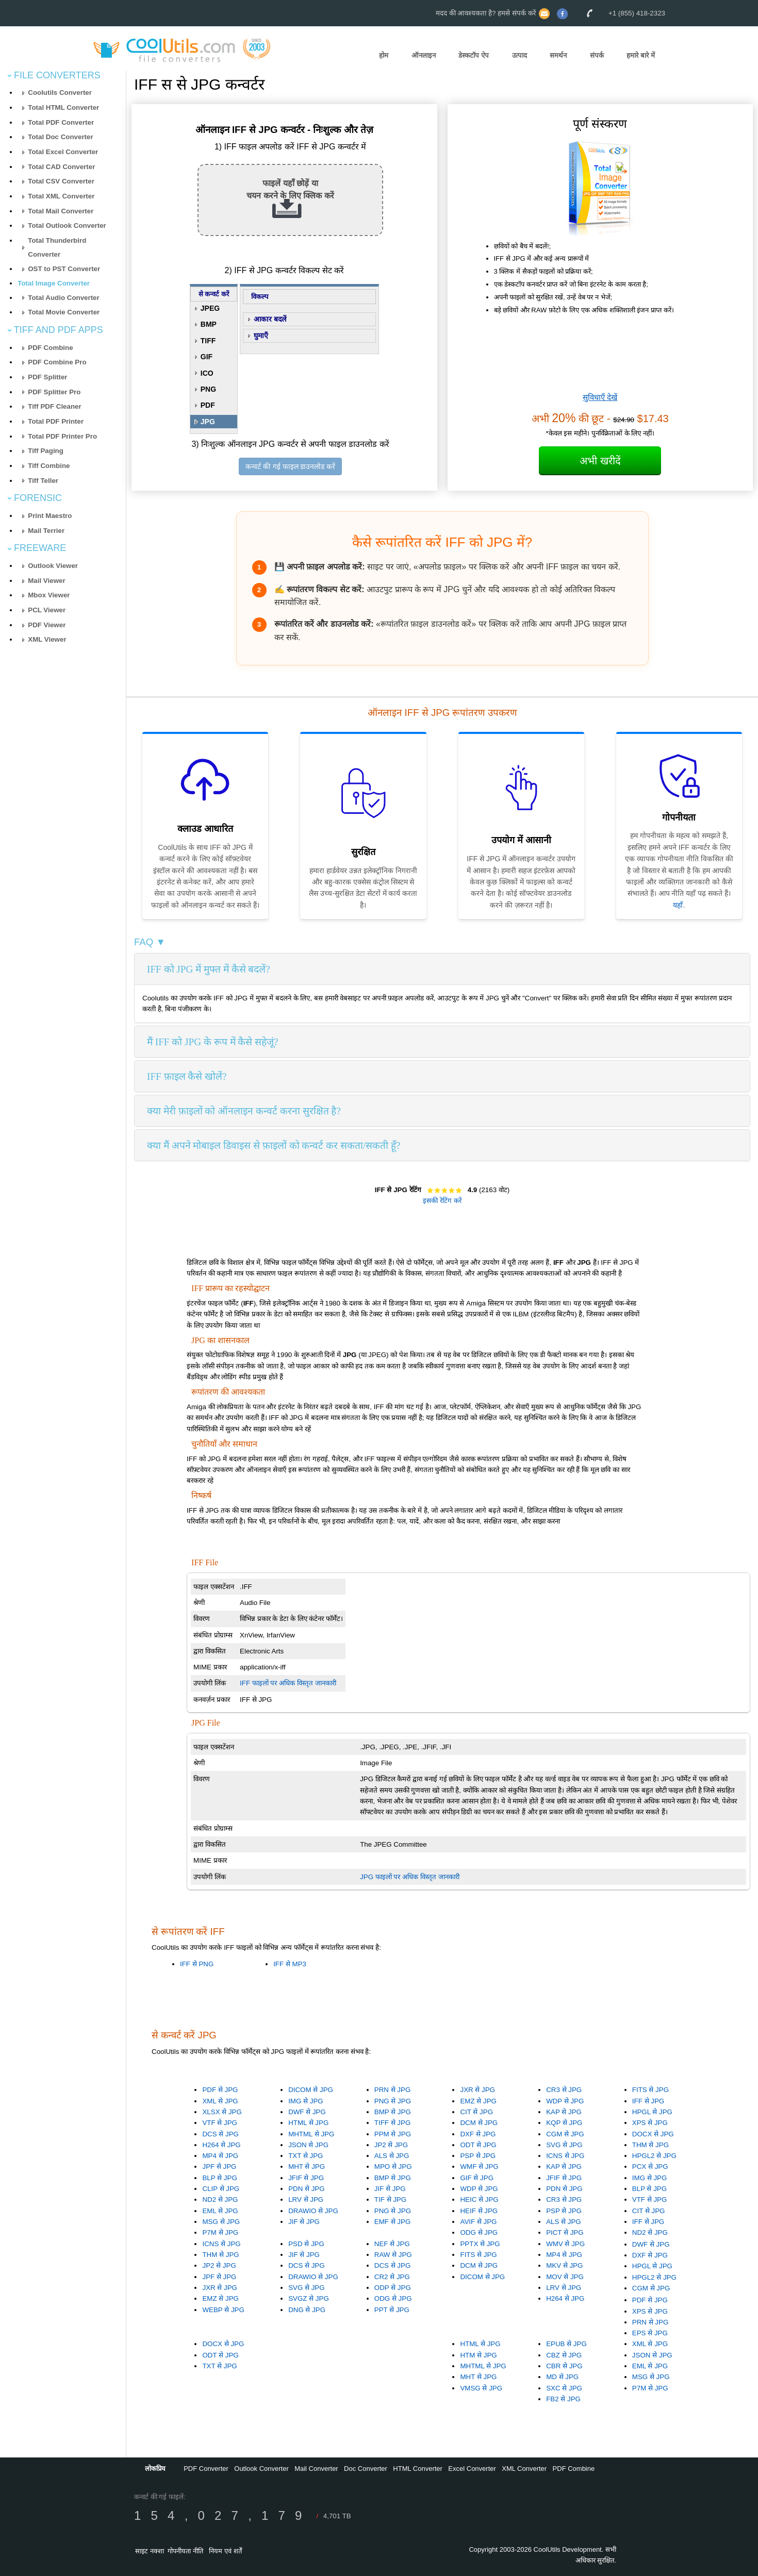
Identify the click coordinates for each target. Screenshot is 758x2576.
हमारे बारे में (640, 55)
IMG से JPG (305, 2101)
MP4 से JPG (220, 2156)
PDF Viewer (46, 625)
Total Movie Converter (64, 312)
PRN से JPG (392, 2090)
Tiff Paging (45, 451)
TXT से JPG (305, 2156)
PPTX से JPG (480, 2244)
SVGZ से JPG (308, 2298)
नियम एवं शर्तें (225, 2551)
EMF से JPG (392, 2222)
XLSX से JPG (221, 2112)
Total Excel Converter (63, 152)
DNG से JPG (306, 2310)
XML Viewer (47, 639)
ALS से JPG (391, 2156)
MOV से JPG (565, 2277)
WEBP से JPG (223, 2310)
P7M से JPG (220, 2232)
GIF (206, 357)
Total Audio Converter (63, 298)
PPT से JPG (391, 2310)
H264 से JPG (221, 2145)
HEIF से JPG (479, 2211)
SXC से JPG (564, 2388)
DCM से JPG (479, 2123)
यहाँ (678, 905)
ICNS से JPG (565, 2156)
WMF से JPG (479, 2166)
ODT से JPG (478, 2145)
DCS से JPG (220, 2134)
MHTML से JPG (311, 2134)
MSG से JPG (221, 2222)
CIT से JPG (476, 2112)
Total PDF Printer (56, 421)
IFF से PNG (196, 1964)
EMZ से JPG (478, 2101)
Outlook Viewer (53, 566)
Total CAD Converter (61, 167)
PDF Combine (50, 348)
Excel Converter (472, 2468)
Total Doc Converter (60, 137)
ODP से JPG (392, 2287)
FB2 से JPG (563, 2399)
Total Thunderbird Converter (57, 247)
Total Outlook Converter (67, 225)
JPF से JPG (219, 2166)
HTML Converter (417, 2468)
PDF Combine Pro (57, 362)
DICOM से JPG (310, 2090)
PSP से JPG (478, 2156)
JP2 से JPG (391, 2145)
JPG (208, 421)
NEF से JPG (392, 2244)
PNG (208, 389)
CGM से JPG (565, 2134)
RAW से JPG (393, 2255)
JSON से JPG (308, 2145)
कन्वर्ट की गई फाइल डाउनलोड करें (290, 466)
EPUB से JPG (566, 2344)
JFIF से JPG (306, 2178)
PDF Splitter (47, 377)
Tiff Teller (43, 480)
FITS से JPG (650, 2090)
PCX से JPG (650, 2166)
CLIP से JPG (220, 2189)
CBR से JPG (564, 2366)
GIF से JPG (476, 2178)
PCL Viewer (46, 610)
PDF (208, 405)
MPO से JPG (393, 2166)
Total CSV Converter (61, 181)
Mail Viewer (46, 580)
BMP (209, 324)
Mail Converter (316, 2468)
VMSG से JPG (481, 2388)
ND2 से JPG (220, 2199)
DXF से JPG (478, 2134)
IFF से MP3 (289, 1964)
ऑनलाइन (423, 55)
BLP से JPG (219, 2178)
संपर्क (597, 55)
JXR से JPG (477, 2090)
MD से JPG (562, 2377)
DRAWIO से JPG (313, 2211)
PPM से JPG (392, 2134)
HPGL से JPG (652, 2112)
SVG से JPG (564, 2145)
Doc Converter (365, 2468)
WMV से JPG (565, 2244)
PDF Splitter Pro (54, 392)
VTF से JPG (219, 2123)
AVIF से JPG (478, 2222)
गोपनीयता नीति (185, 2551)
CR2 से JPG (392, 2277)
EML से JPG (220, 2211)
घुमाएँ (261, 335)
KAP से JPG (564, 2112)
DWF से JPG (307, 2112)
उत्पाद (519, 55)
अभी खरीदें (600, 460)
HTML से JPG (308, 2123)
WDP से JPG (565, 2101)
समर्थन (558, 55)
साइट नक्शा (149, 2551)
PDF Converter (206, 2468)
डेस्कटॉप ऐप (473, 55)
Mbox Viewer (49, 595)
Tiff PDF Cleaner (54, 406)
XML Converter (524, 2468)
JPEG (210, 308)
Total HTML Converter (63, 107)
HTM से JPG (478, 2355)
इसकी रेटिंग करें (442, 1201)
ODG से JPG (479, 2232)
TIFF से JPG (392, 2123)
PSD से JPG (306, 2244)
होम (383, 55)
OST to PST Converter (64, 269)
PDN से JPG (306, 2189)
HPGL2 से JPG (654, 2156)
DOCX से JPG (653, 2134)
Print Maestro (50, 516)
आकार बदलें (270, 319)
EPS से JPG (650, 2333)
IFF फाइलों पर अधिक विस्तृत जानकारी (288, 1683)
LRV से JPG (305, 2199)
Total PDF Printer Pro (62, 436)
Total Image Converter (54, 283)
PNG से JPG (392, 2101)
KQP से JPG (564, 2123)
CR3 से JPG (564, 2090)
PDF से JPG (220, 2090)
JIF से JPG (304, 2222)
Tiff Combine (49, 466)
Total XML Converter (61, 196)
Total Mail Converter (60, 211)
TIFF (208, 341)
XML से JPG (220, 2101)
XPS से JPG (650, 2123)
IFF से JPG (648, 2101)
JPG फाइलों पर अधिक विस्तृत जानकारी (409, 1877)
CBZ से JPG (564, 2355)
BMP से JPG (392, 2112)
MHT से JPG (306, 2166)
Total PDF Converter (61, 122)
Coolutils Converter (60, 92)
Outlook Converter (261, 2468)
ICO (207, 373)
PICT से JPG (564, 2232)
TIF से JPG (390, 2199)
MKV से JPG (564, 2265)
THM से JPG (650, 2145)
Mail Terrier (46, 530)
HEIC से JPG (479, 2199)
